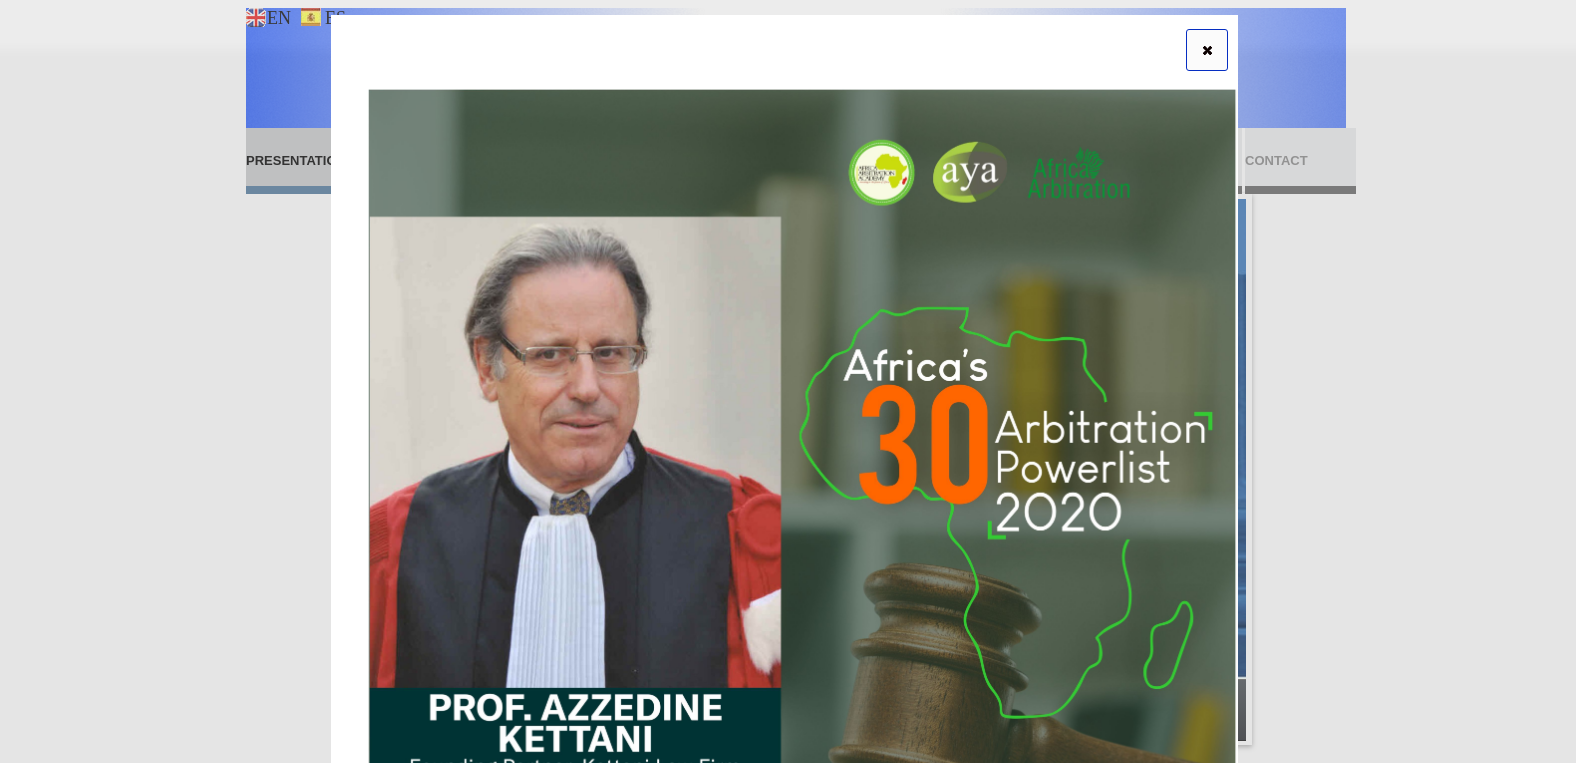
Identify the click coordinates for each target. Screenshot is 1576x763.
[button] (1207, 50)
